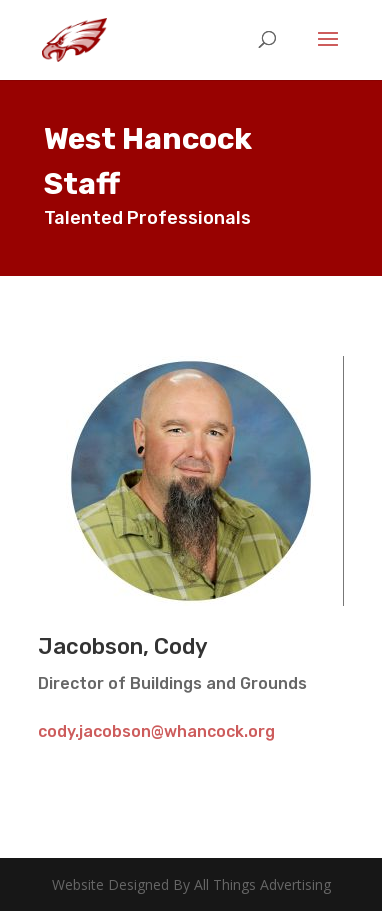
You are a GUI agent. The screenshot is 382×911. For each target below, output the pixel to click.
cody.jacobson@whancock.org (156, 731)
